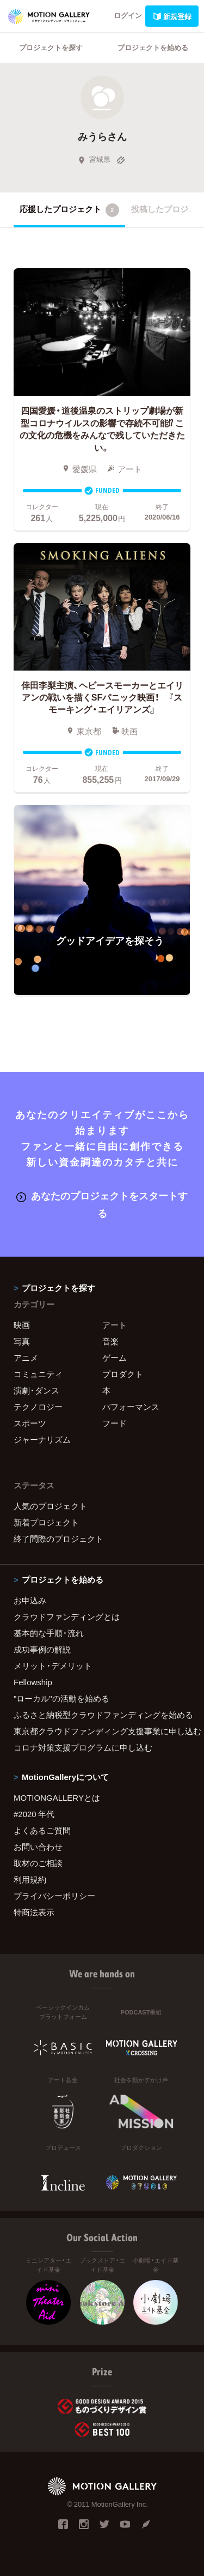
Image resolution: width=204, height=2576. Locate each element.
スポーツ (30, 1423)
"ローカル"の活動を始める (61, 1698)
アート (114, 1325)
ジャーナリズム (42, 1439)
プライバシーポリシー (54, 1896)
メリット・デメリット (53, 1666)
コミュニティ (38, 1374)
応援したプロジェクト (69, 210)
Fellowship (33, 1682)
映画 (22, 1325)
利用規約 (30, 1879)
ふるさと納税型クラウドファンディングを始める (102, 1715)
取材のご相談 (38, 1863)
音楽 (110, 1341)
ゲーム (114, 1358)
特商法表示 (34, 1912)
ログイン (128, 15)
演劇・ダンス (36, 1390)
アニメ (26, 1358)
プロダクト (122, 1374)
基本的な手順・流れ (49, 1633)
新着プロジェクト (46, 1522)
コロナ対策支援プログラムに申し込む (83, 1747)
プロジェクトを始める (153, 47)
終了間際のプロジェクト (58, 1539)
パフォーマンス (130, 1407)
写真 (22, 1341)
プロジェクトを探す (51, 47)
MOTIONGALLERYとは (57, 1797)
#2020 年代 (34, 1814)
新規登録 (171, 16)
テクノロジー (38, 1407)
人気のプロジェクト (50, 1506)
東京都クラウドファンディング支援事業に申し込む (102, 1731)
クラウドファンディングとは (67, 1616)
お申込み (30, 1600)
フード (114, 1423)
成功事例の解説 (42, 1649)
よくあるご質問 (42, 1830)
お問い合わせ (38, 1847)
